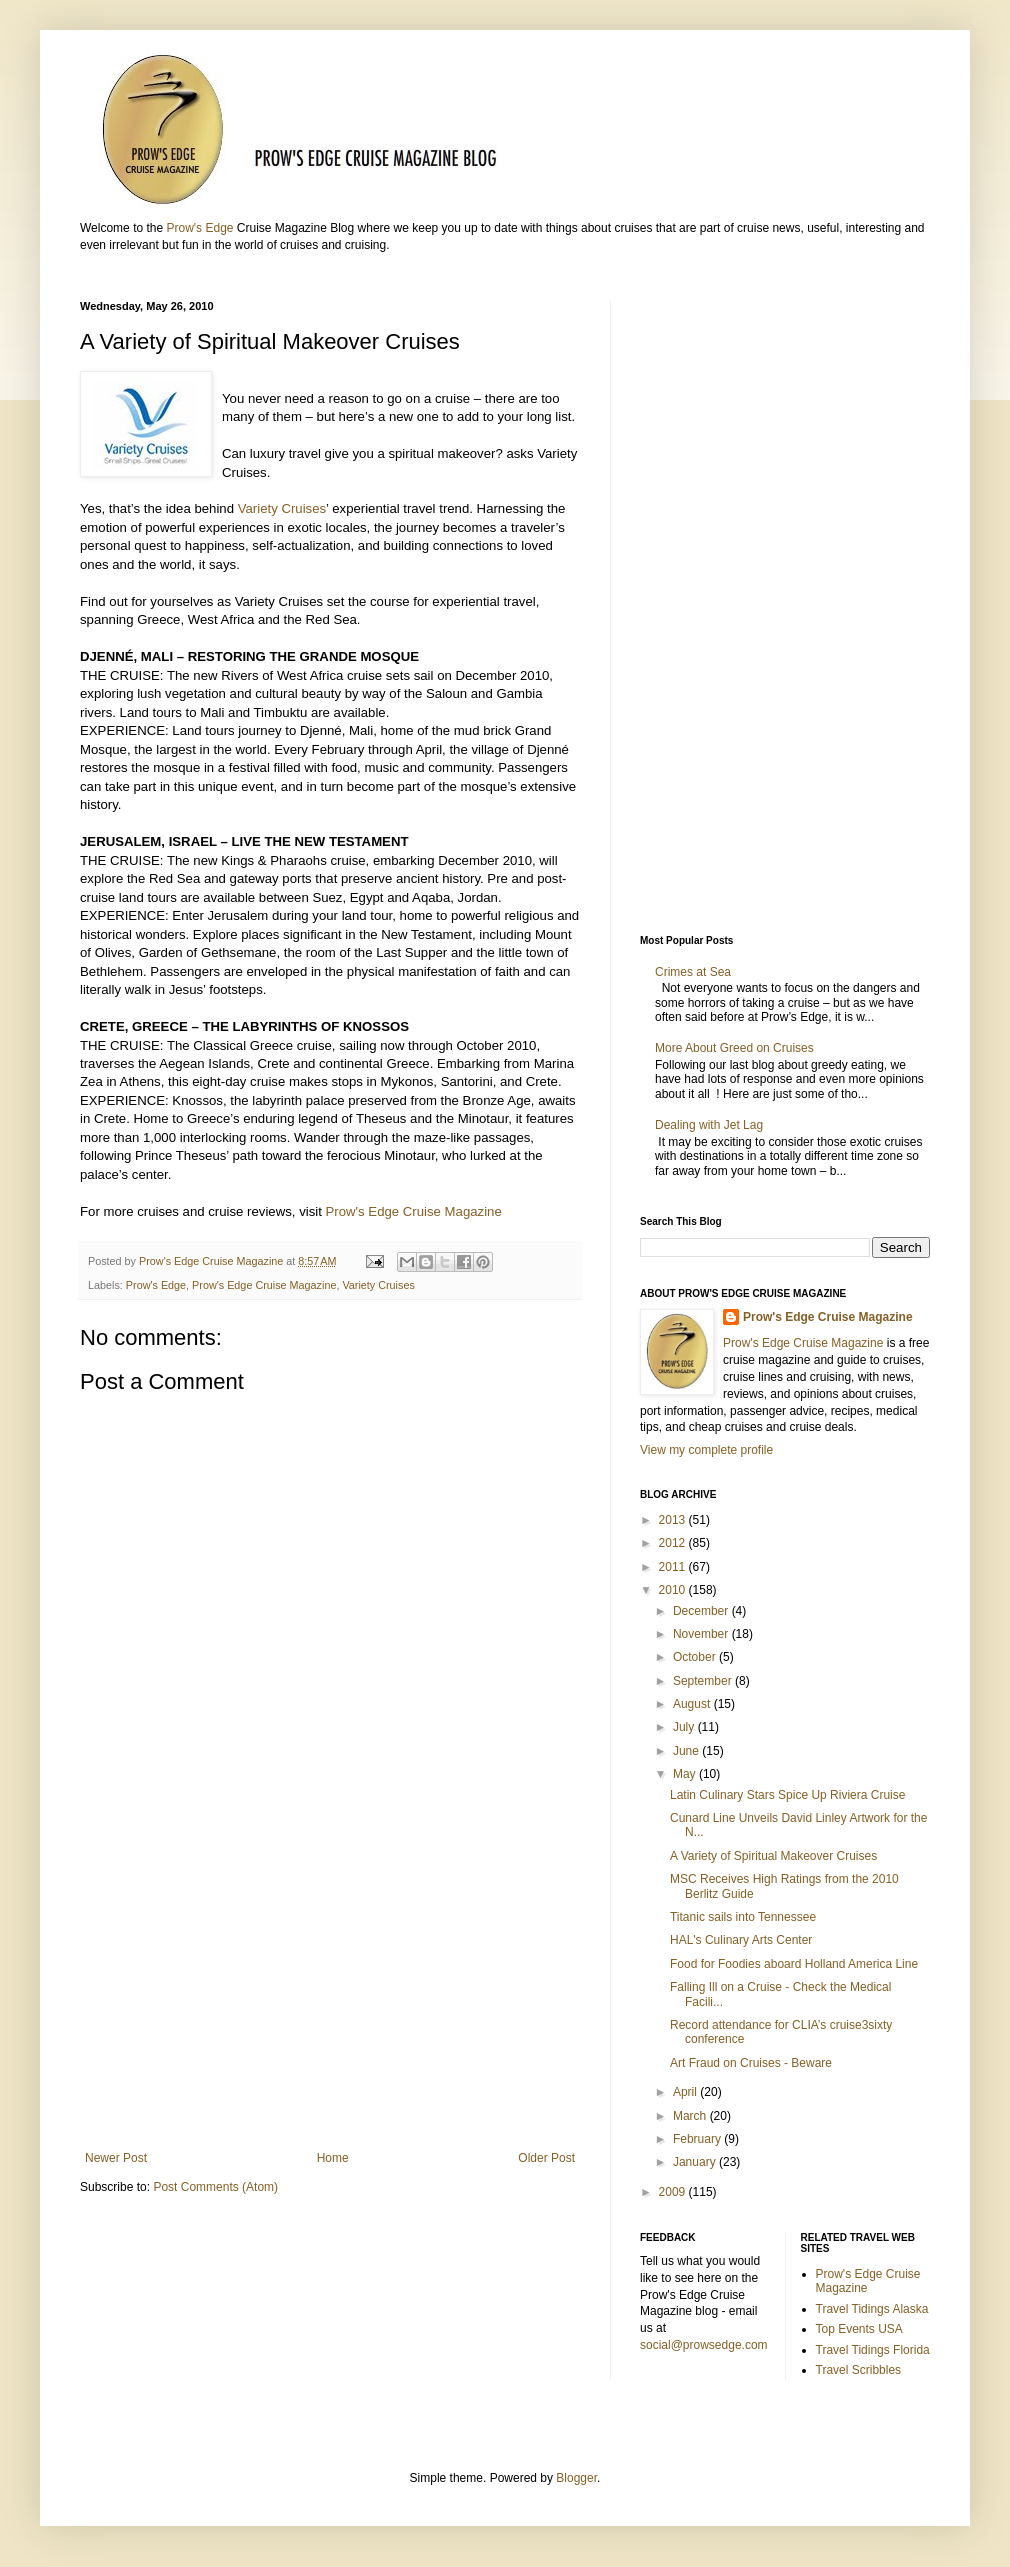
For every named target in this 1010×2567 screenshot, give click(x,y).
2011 (674, 1567)
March (691, 2116)
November (702, 1634)
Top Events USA (859, 2329)
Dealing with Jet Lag (709, 1125)
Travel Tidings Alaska (872, 2309)
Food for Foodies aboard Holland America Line (794, 1964)
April (686, 2092)
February (698, 2139)
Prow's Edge (199, 228)
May (686, 1774)
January (696, 2162)
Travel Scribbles (859, 2370)
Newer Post (116, 2158)
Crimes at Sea (696, 972)
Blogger (576, 2478)
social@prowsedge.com (704, 2345)
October (696, 1657)
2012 (674, 1543)
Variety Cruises (282, 508)
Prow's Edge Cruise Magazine (414, 1211)
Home (333, 2158)
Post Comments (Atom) (215, 2187)
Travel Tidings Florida (873, 2350)
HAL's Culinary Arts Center (741, 1940)
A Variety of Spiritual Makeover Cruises (773, 1856)
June (687, 1751)
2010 (674, 1590)
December (702, 1611)
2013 (674, 1520)
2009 (674, 2192)
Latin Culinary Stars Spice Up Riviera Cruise (787, 1795)
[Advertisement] (330, 1986)
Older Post (546, 2158)
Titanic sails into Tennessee (743, 1917)
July (685, 1727)
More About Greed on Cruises (734, 1048)
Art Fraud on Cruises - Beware (751, 2063)
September (704, 1681)
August (693, 1704)
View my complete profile (706, 1450)
